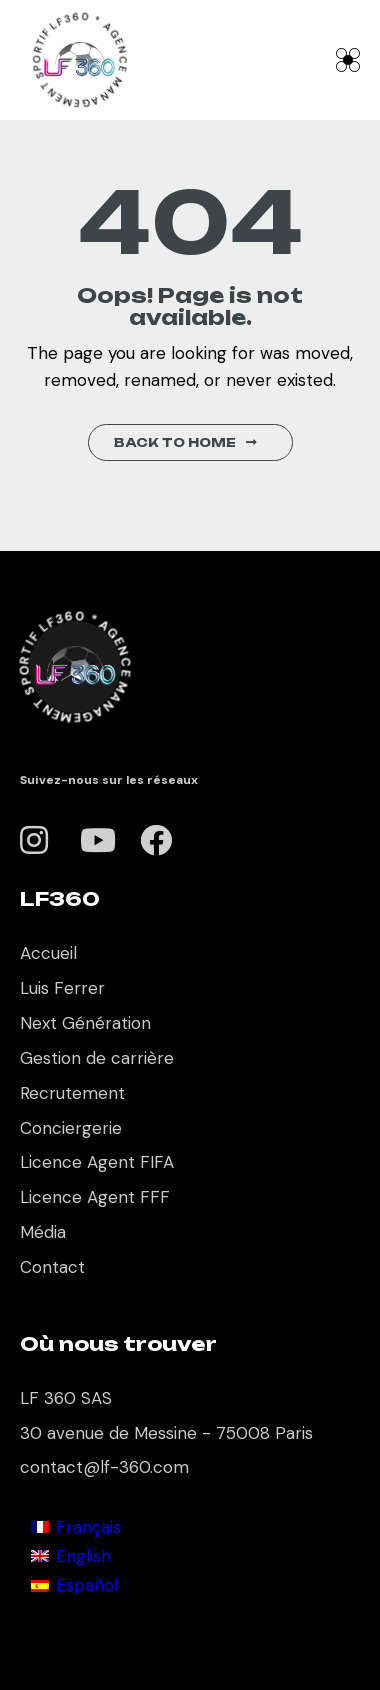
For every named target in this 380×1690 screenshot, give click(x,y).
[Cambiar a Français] (76, 1526)
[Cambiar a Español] (76, 1585)
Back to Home (185, 442)
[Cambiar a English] (76, 1556)
